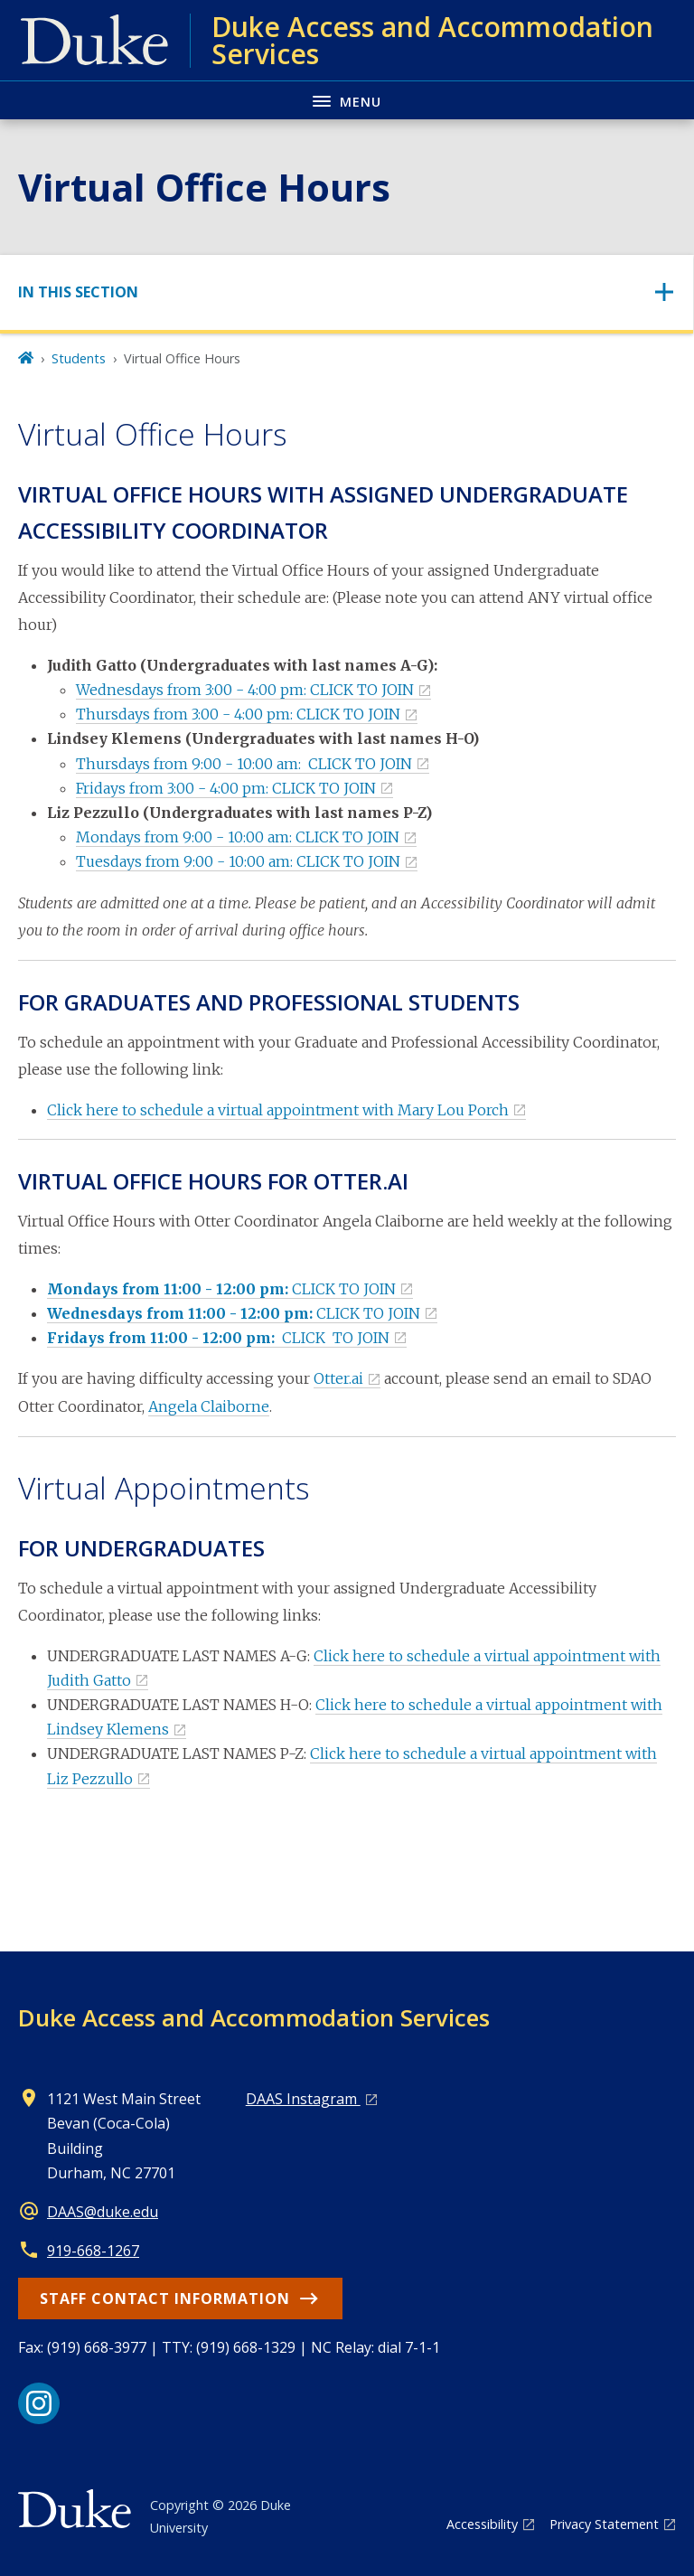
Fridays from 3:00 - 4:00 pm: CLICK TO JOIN (226, 788)
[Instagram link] (39, 2403)
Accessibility (482, 2524)
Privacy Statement (604, 2524)
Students (79, 358)
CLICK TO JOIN (221, 1289)
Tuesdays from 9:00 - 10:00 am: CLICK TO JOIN (238, 861)
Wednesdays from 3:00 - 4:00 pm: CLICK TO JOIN (245, 690)
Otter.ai (338, 1378)
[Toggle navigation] (346, 292)
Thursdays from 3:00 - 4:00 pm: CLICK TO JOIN (238, 714)
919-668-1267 (93, 2251)
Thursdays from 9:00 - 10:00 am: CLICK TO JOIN (244, 764)
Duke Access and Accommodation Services (254, 2017)
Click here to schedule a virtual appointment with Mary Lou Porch (278, 1110)
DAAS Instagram (303, 2099)
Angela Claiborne (208, 1406)
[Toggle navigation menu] (347, 99)
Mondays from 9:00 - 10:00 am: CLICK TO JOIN (237, 837)
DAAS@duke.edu (102, 2212)
